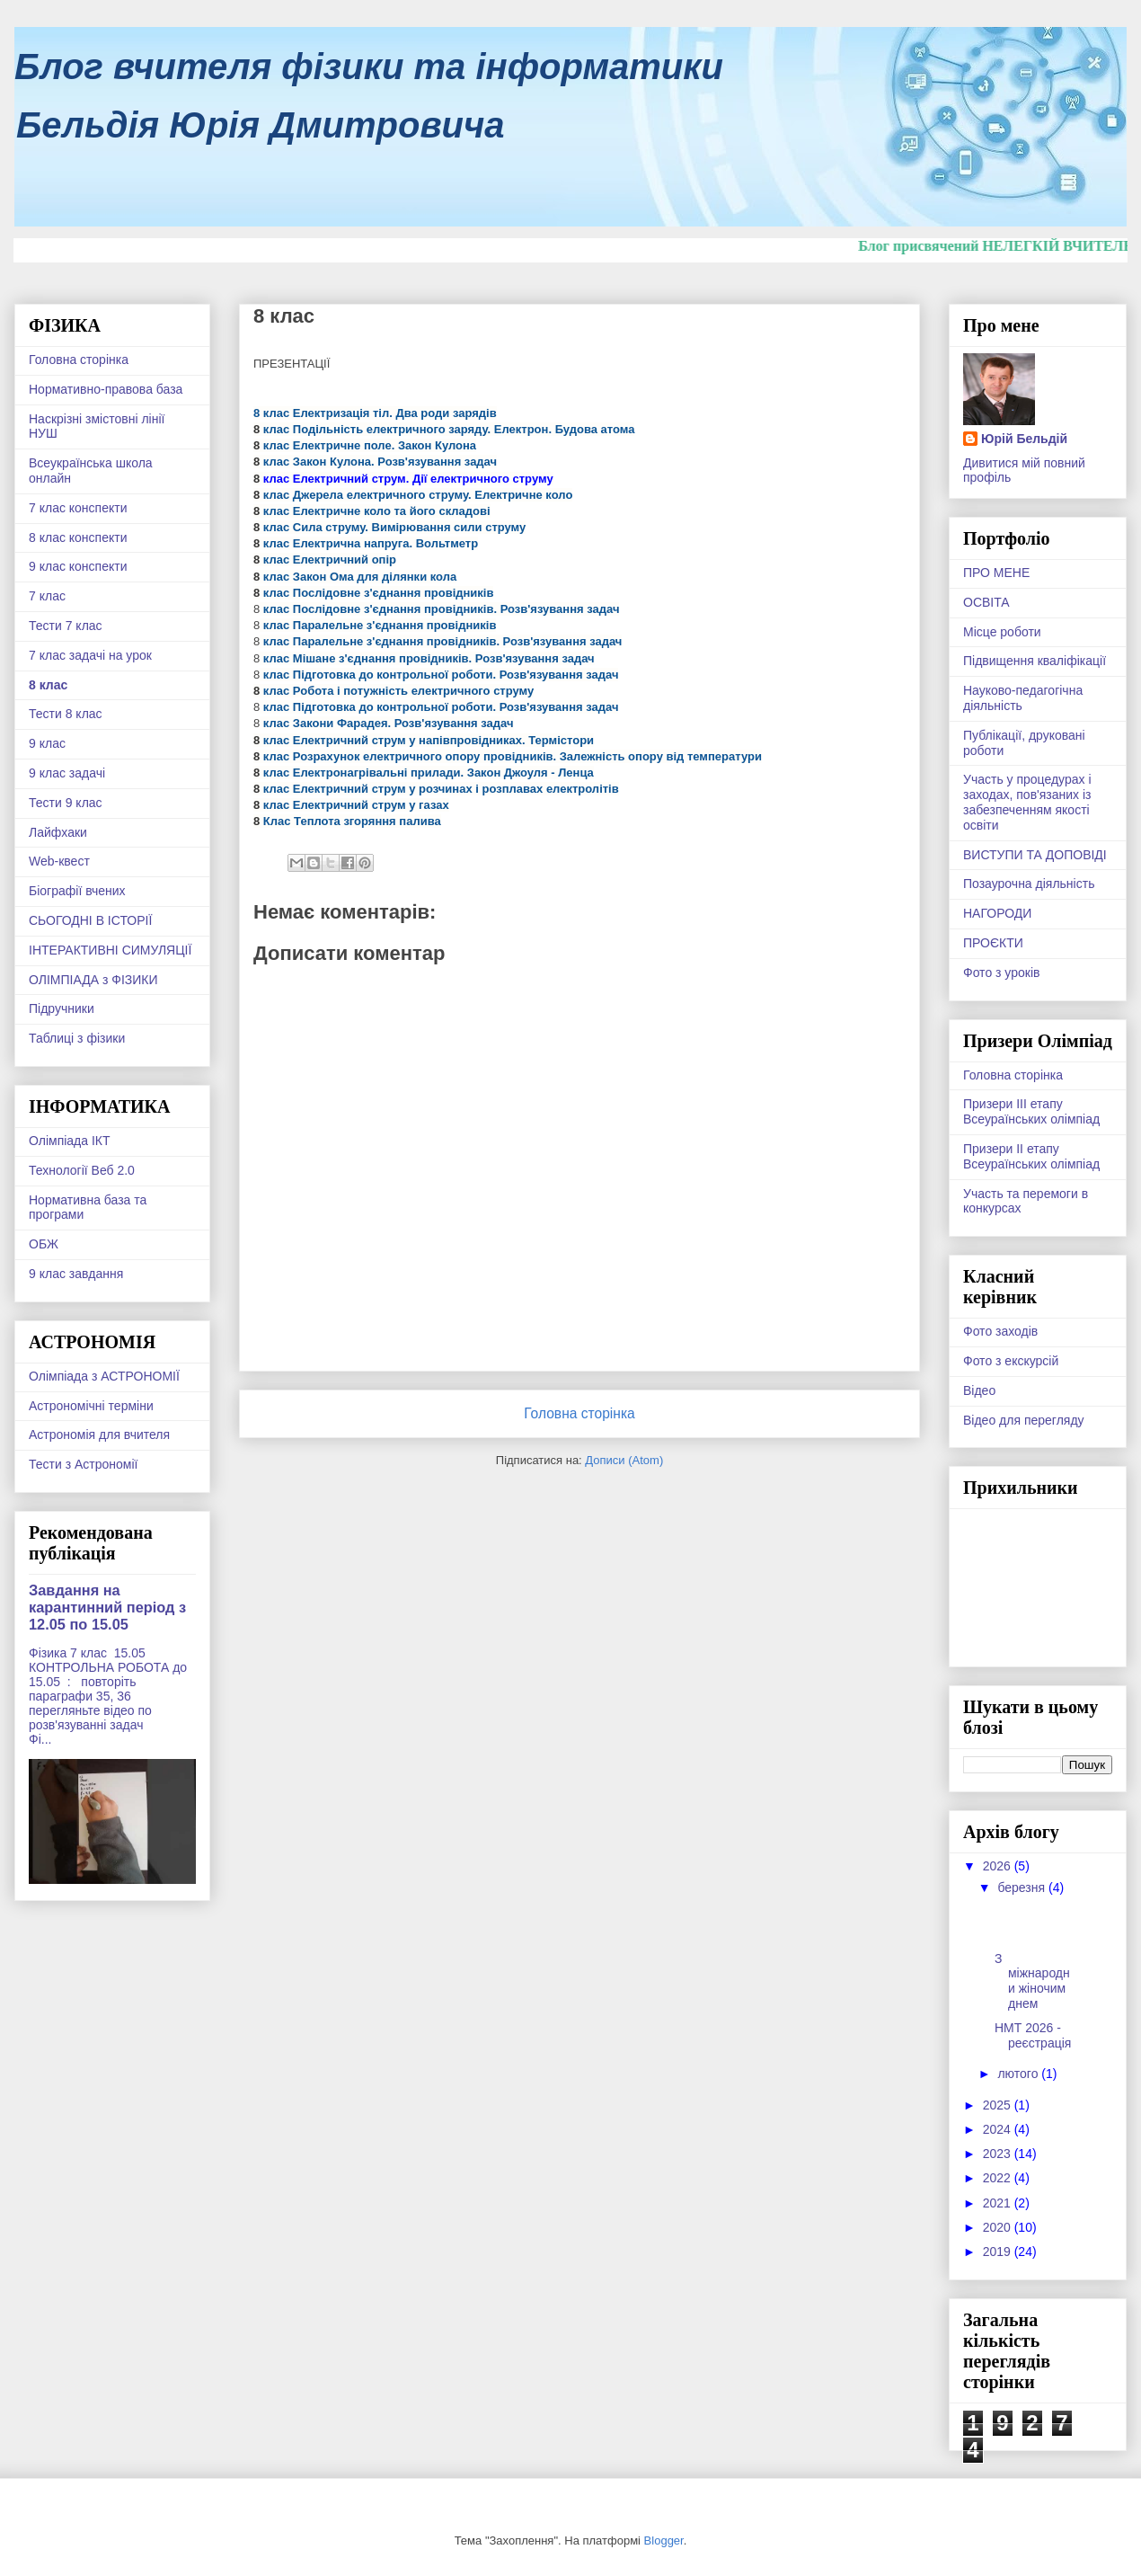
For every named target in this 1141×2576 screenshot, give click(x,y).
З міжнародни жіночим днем (1032, 1981)
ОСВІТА (986, 602)
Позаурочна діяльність (1028, 883)
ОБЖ (43, 1244)
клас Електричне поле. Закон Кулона (368, 445)
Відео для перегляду (1023, 1420)
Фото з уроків (1001, 972)
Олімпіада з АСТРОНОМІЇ (104, 1376)
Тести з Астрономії (83, 1464)
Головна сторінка (579, 1413)
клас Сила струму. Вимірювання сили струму (393, 527)
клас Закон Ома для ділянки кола (358, 576)
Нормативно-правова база (105, 389)
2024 (998, 2129)
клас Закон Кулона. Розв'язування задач (378, 461)
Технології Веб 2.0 (82, 1170)
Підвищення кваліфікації (1034, 660)
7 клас (47, 596)
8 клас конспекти (78, 537)
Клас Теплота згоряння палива (350, 821)
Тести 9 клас (65, 802)
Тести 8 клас (65, 713)
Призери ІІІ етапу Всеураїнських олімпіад (1031, 1111)
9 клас (47, 743)
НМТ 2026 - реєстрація (1033, 2035)
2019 (998, 2251)
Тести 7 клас (65, 625)
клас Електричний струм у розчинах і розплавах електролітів (439, 788)
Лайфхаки (58, 832)
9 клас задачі (67, 773)
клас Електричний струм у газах (354, 805)
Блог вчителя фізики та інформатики (368, 66)
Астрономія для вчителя (99, 1434)
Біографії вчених (77, 891)
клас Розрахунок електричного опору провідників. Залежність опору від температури (511, 756)
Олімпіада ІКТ (70, 1140)
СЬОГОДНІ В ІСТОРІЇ (90, 920)
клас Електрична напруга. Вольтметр (369, 543)
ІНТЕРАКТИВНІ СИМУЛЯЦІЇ (110, 950)
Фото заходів (1000, 1331)
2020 (998, 2227)
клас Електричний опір (328, 559)
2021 (998, 2203)
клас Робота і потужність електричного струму (397, 690)
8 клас (48, 685)
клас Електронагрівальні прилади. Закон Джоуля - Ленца (427, 772)
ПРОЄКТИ (993, 943)
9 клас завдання (76, 1273)
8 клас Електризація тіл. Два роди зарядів (375, 413)
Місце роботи (1002, 632)
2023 (998, 2153)
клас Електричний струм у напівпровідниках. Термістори (427, 740)
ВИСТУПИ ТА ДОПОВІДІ (1035, 855)
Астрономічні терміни (91, 1406)
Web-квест (59, 861)
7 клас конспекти (78, 508)
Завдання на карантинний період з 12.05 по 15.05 (107, 1607)
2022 (998, 2178)
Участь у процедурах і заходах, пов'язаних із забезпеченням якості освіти (1027, 801)
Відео (979, 1390)
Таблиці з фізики (77, 1038)
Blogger (664, 2540)
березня (1022, 1887)
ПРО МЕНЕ (996, 572)
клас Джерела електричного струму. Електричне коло (416, 495)
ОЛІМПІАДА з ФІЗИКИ (93, 980)
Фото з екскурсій (1010, 1361)
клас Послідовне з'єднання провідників (376, 593)
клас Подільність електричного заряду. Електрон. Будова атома (447, 429)
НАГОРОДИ (997, 913)
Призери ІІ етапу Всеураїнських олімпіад (1031, 1156)
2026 (998, 1866)
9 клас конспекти (78, 566)
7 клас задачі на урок (90, 655)
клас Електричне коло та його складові (375, 511)
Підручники (61, 1008)
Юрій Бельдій (1024, 438)
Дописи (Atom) (624, 1460)
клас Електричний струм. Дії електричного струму (406, 478)
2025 (998, 2105)
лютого (1019, 2073)
